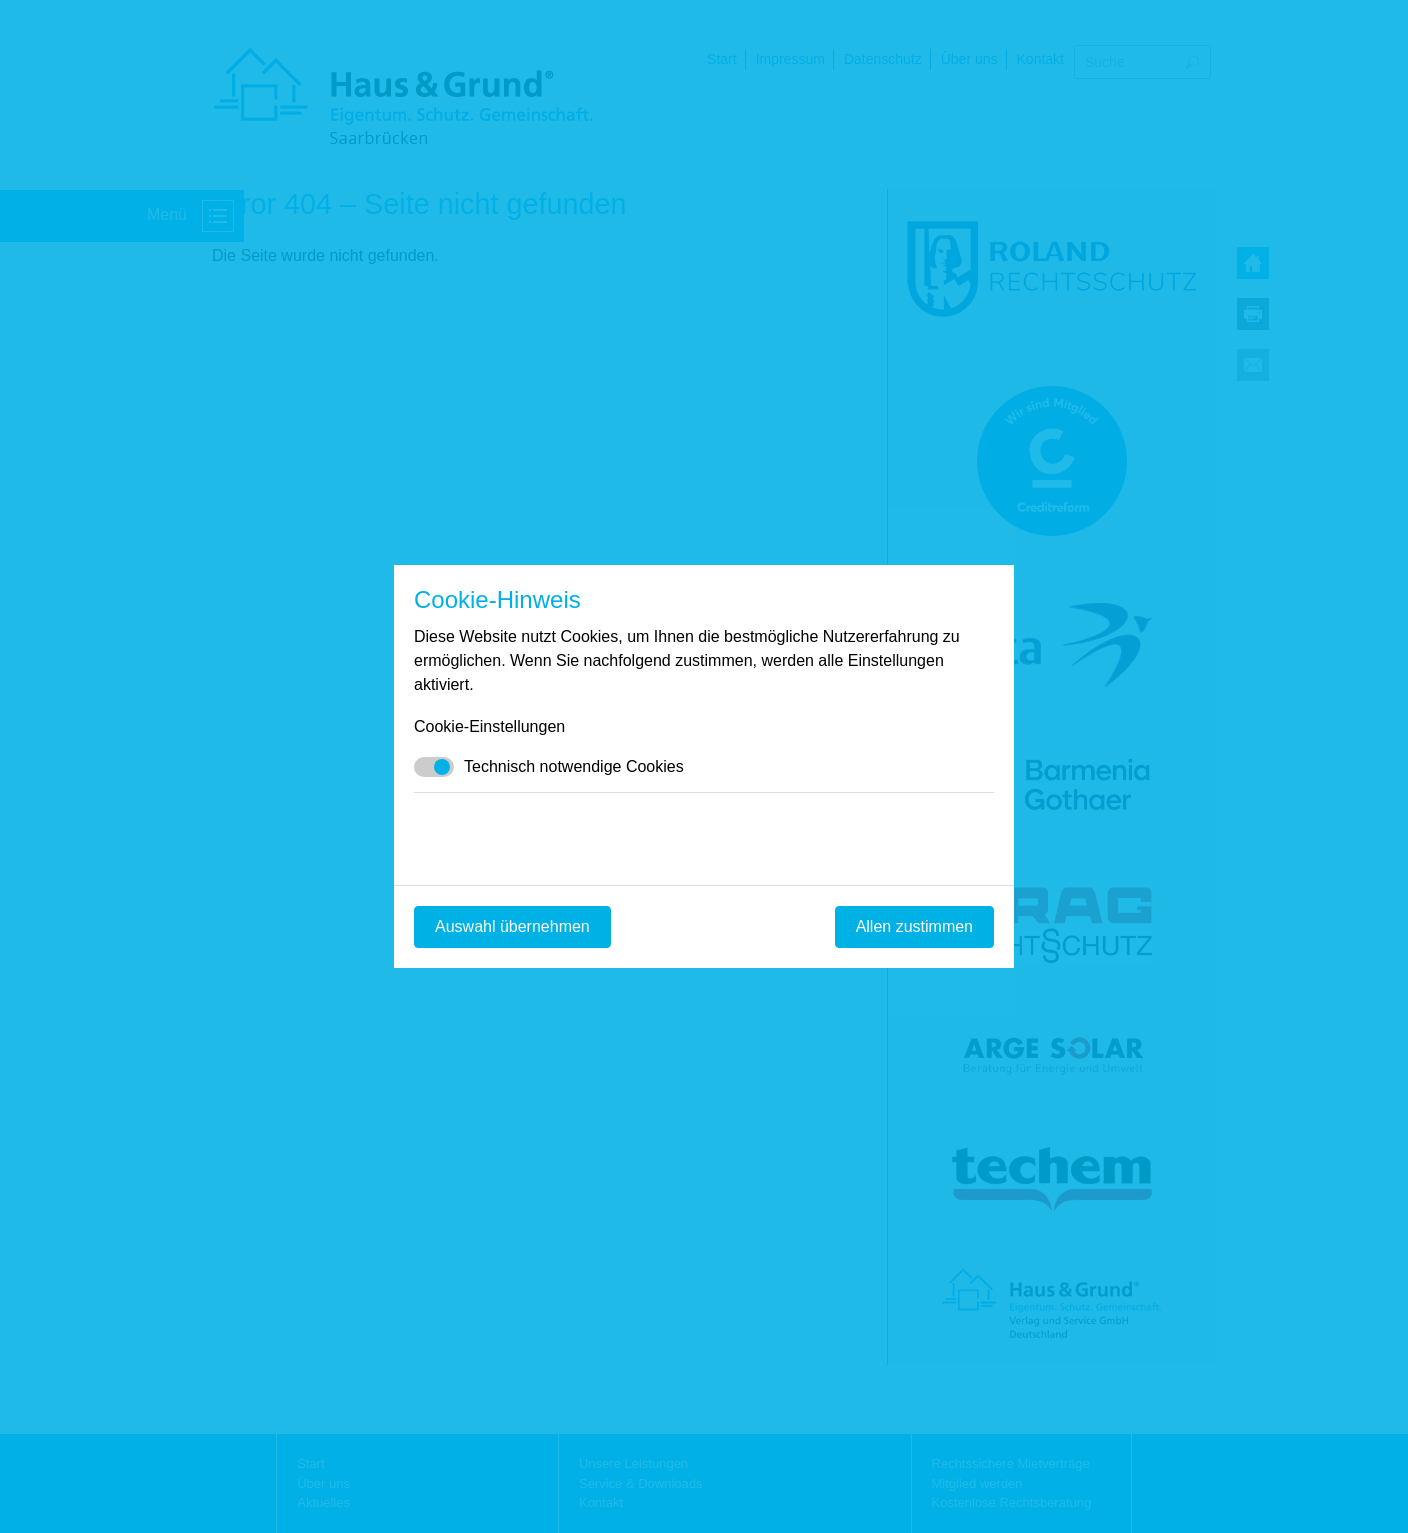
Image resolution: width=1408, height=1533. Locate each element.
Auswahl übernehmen (512, 926)
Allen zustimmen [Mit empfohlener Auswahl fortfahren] (914, 926)
